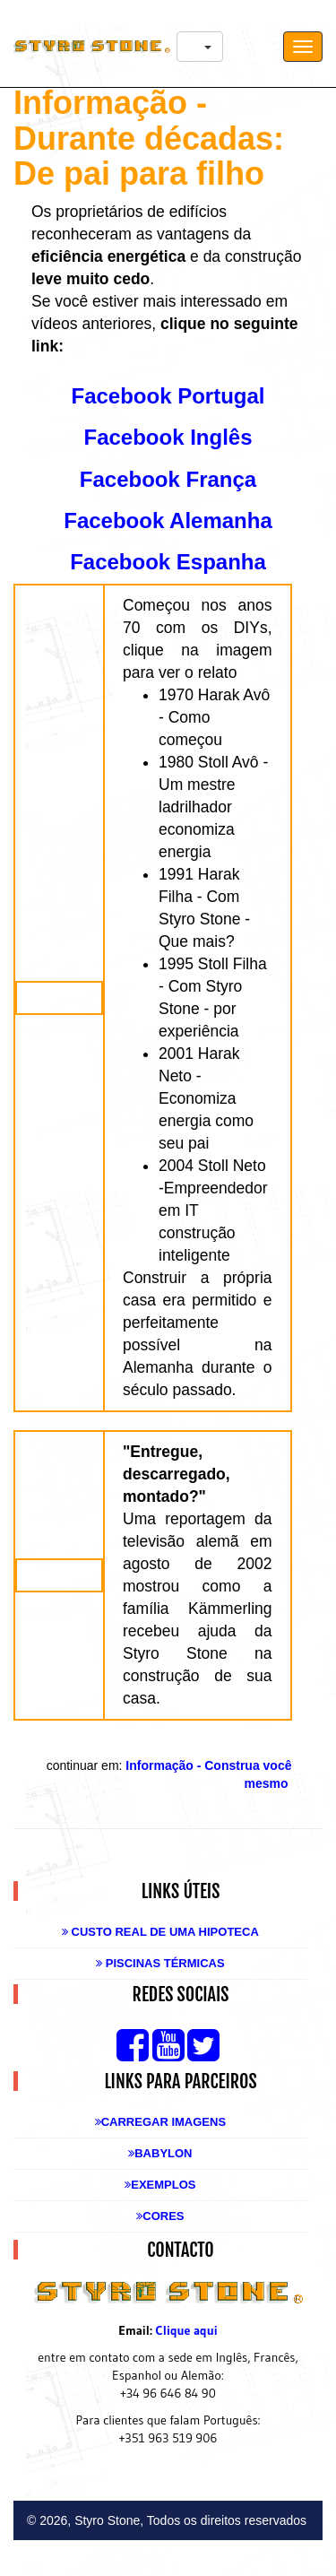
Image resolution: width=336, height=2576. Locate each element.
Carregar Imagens (160, 2122)
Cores (160, 2216)
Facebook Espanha (168, 562)
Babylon (160, 2153)
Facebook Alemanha (168, 520)
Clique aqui (187, 2330)
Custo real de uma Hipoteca (160, 1932)
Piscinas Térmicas (160, 1963)
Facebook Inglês (167, 437)
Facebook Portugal (167, 396)
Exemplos (160, 2184)
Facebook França (168, 479)
